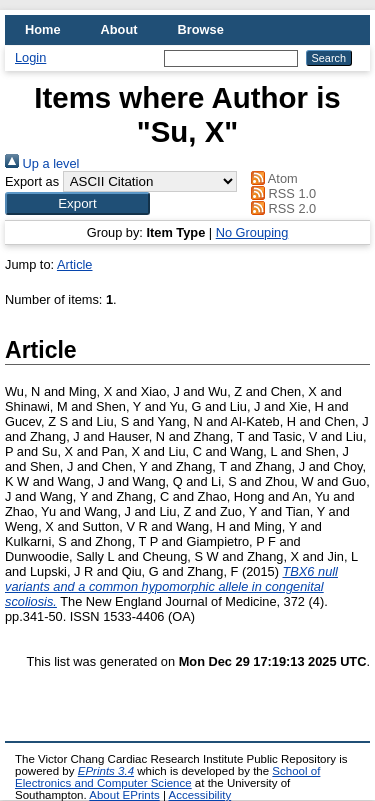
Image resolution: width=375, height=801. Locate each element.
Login (30, 57)
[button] (77, 203)
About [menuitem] (119, 29)
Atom (271, 178)
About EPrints (124, 795)
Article (75, 264)
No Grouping (252, 232)
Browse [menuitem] (201, 29)
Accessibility (199, 795)
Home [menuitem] (43, 29)
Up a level (42, 163)
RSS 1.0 (281, 193)
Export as (32, 181)
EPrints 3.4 (106, 771)
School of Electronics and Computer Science (167, 777)
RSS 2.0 (281, 208)
